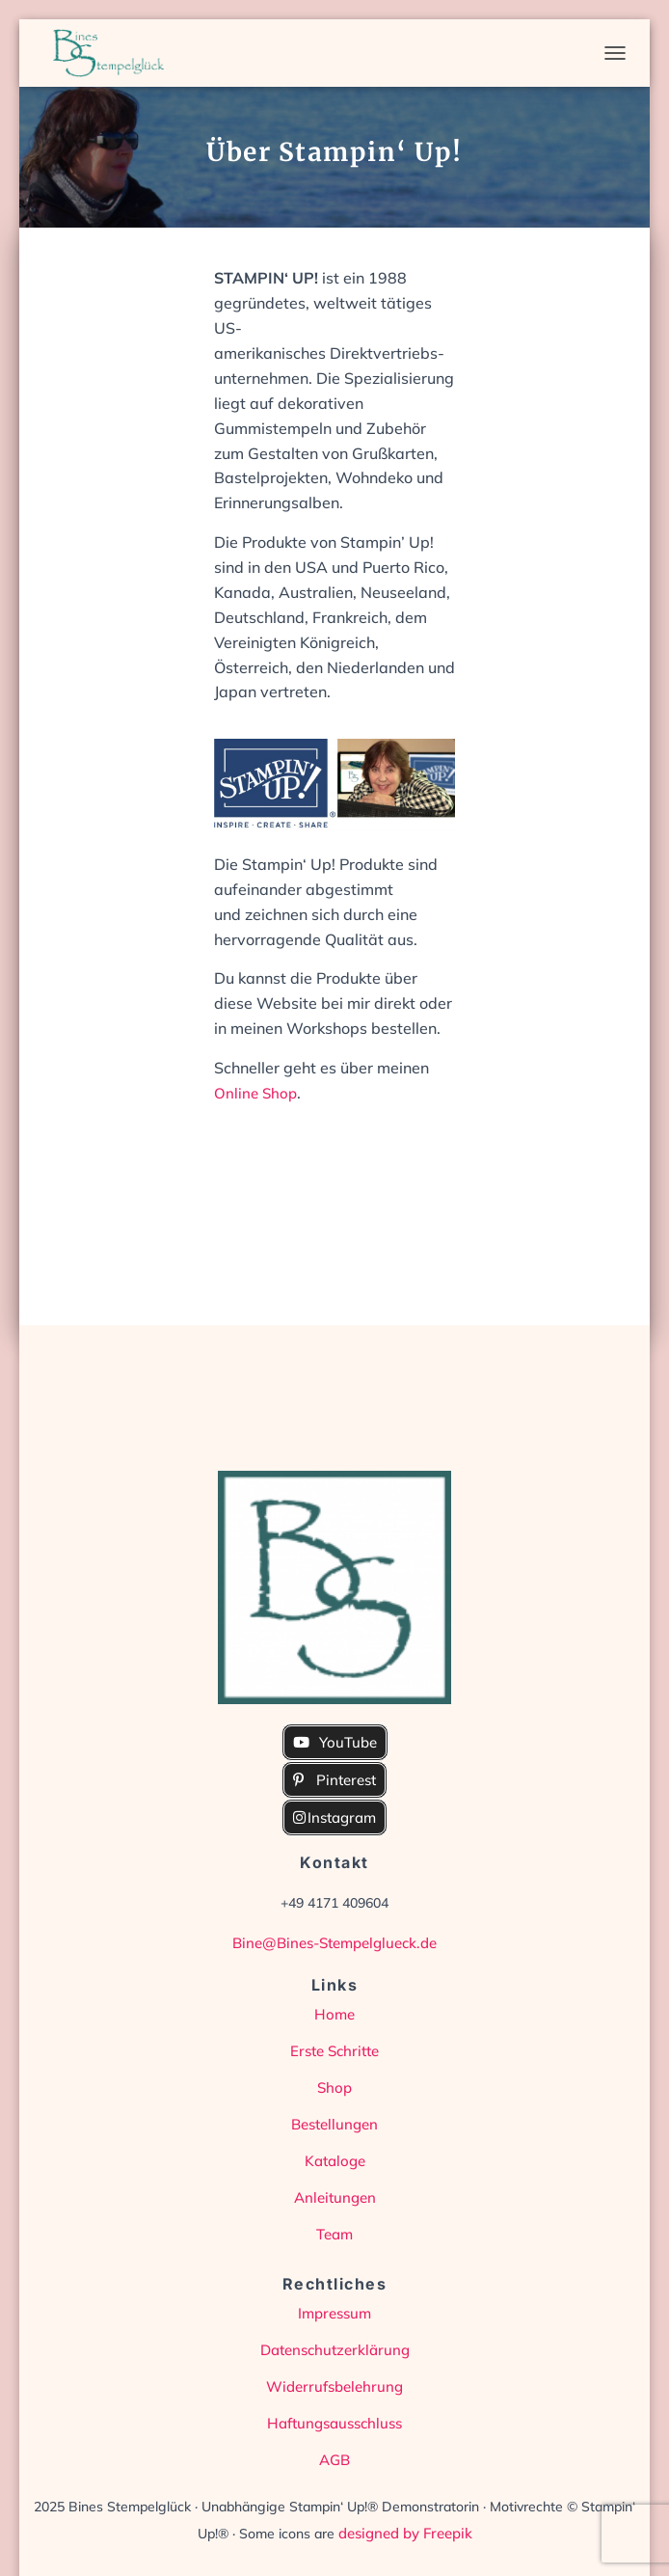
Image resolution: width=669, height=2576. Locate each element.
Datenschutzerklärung (335, 2350)
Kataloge (335, 2161)
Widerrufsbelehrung (334, 2386)
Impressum (334, 2313)
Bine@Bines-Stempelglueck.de (334, 1943)
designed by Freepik (405, 2533)
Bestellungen (334, 2124)
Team (334, 2234)
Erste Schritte (334, 2051)
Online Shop (255, 1093)
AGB (334, 2460)
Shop (334, 2087)
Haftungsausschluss (334, 2423)
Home (334, 2014)
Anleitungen (335, 2197)
